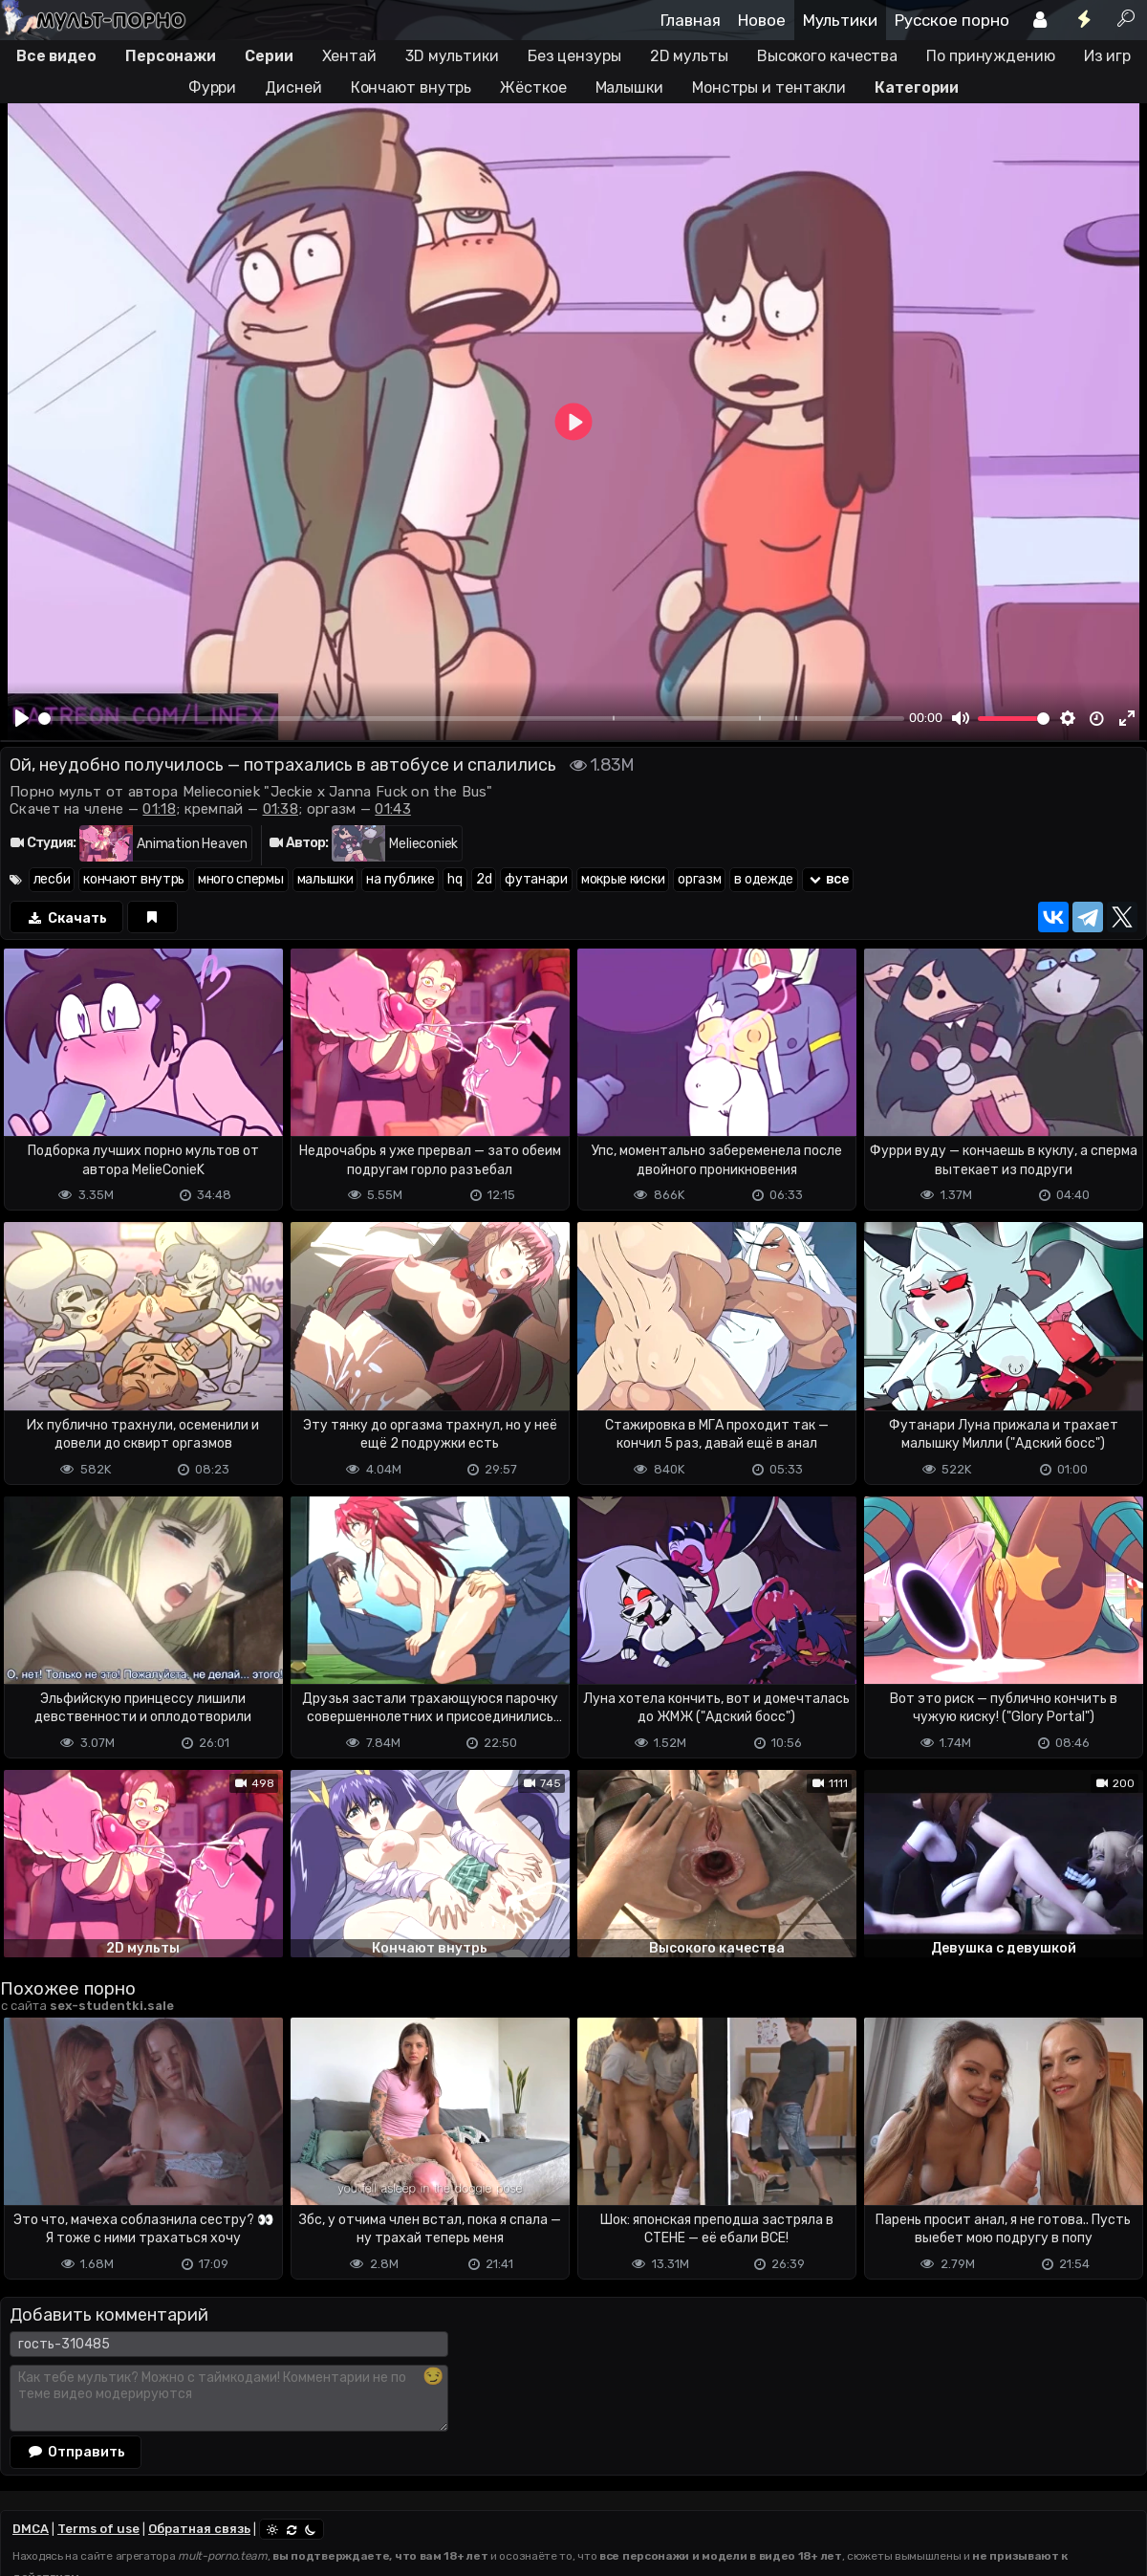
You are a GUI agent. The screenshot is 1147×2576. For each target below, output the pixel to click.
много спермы (240, 879)
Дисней (293, 87)
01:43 (393, 809)
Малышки (629, 87)
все (828, 879)
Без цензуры (574, 56)
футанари (536, 879)
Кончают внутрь (411, 87)
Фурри (212, 87)
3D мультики (452, 56)
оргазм (699, 879)
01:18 (159, 809)
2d (483, 879)
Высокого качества (827, 56)
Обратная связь (199, 2528)
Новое (762, 20)
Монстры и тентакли (769, 87)
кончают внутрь (133, 879)
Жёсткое (533, 87)
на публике (400, 879)
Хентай (349, 56)
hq (454, 879)
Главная (690, 20)
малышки (325, 879)
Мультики (840, 20)
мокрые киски (622, 879)
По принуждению (990, 56)
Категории (917, 87)
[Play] (22, 718)
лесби (52, 879)
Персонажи (170, 56)
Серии (269, 56)
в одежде (763, 879)
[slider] (471, 718)
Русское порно (952, 20)
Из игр (1107, 56)
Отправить (75, 2451)
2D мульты (689, 56)
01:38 (281, 809)
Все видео (56, 56)
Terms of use (98, 2528)
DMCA (30, 2528)
